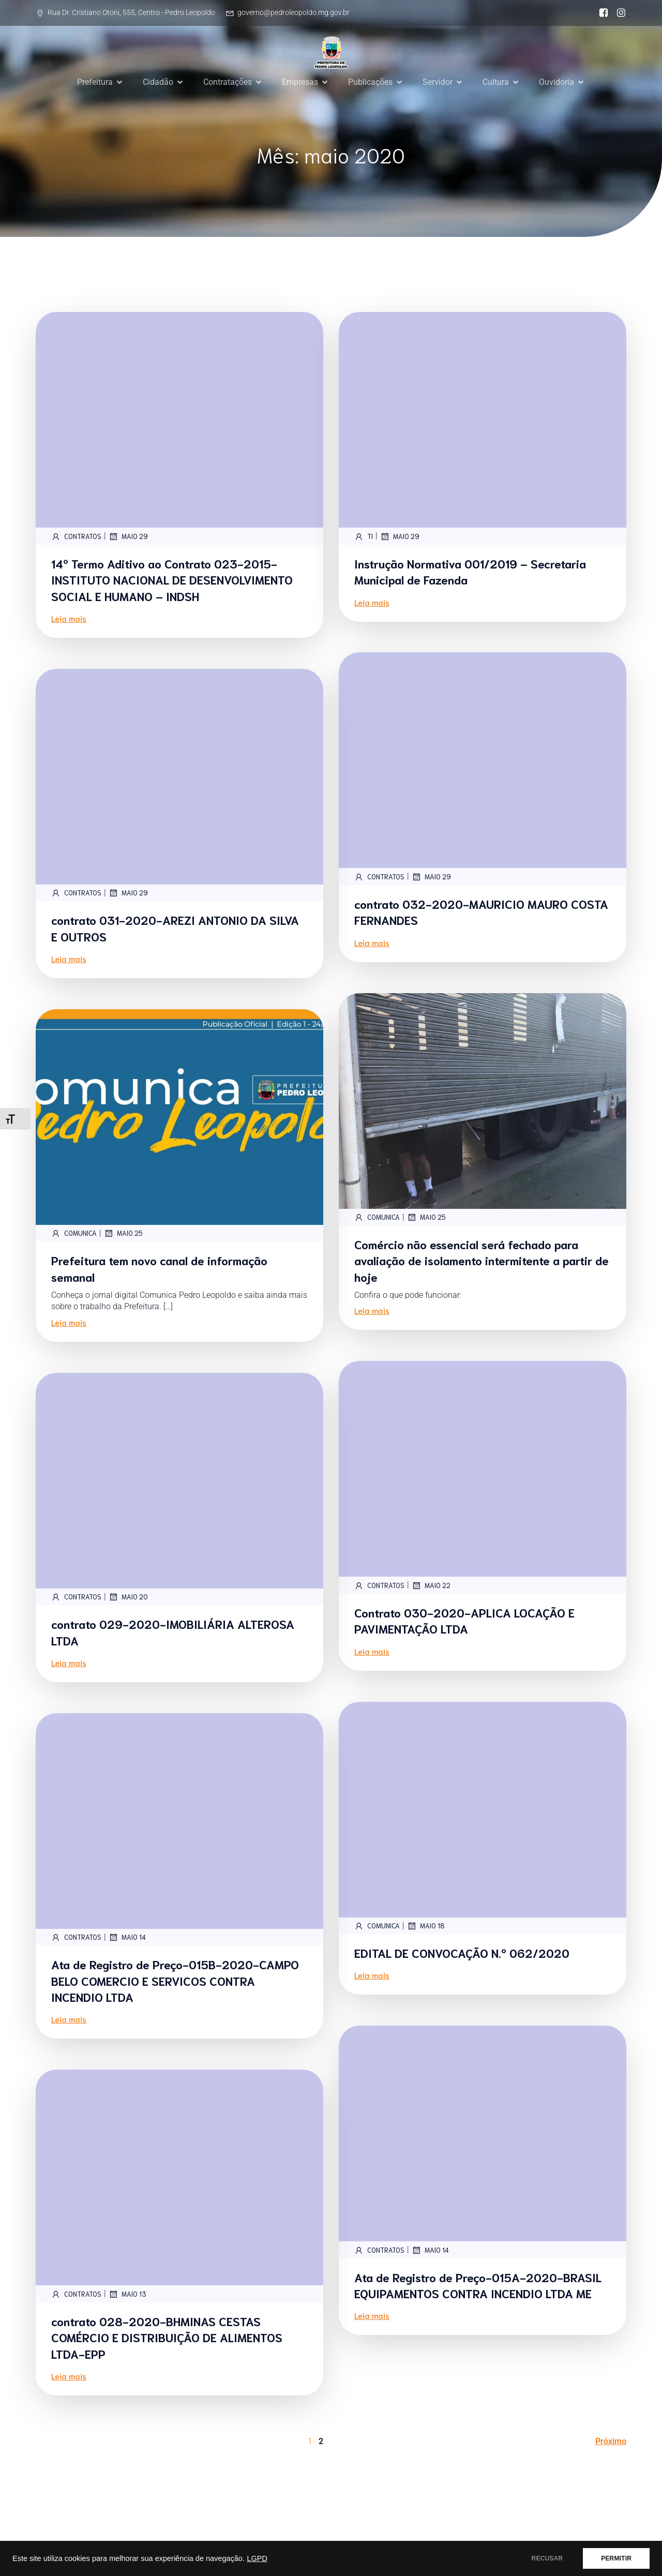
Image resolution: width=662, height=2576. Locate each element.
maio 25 (426, 1217)
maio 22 (431, 1585)
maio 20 (128, 1597)
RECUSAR (547, 2558)
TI (363, 536)
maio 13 (127, 2294)
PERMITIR (616, 2558)
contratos (76, 536)
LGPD (257, 2558)
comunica (377, 1217)
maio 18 (426, 1926)
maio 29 (128, 536)
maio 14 (127, 1937)
